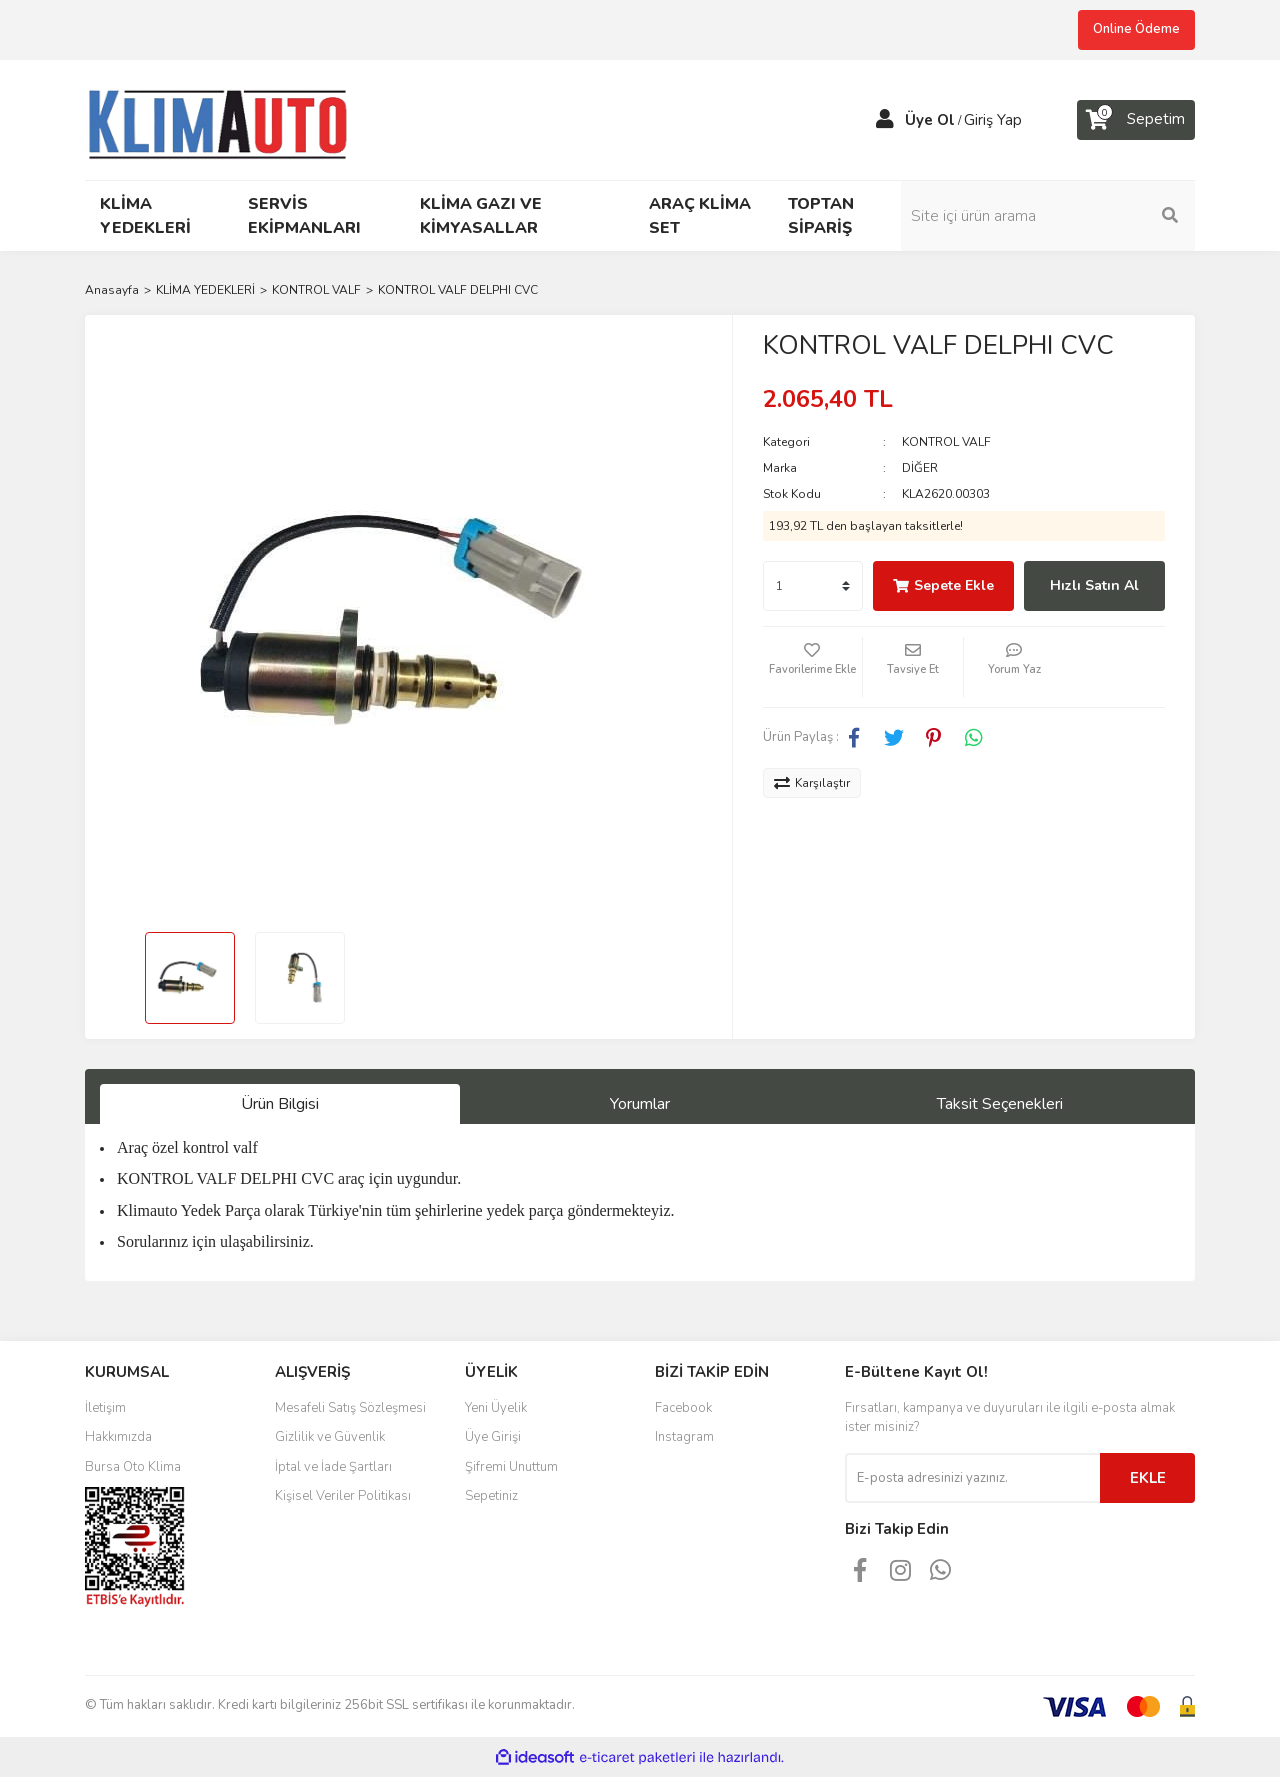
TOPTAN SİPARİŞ (821, 216)
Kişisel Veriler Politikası (343, 1496)
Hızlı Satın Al (1094, 585)
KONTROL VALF (946, 442)
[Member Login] (885, 120)
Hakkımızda (118, 1437)
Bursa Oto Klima (133, 1467)
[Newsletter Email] (972, 1478)
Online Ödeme (1136, 29)
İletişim (105, 1408)
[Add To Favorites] (813, 667)
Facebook (683, 1408)
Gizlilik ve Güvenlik (330, 1437)
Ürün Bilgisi (280, 1104)
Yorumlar (640, 1104)
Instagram (684, 1437)
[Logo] (226, 118)
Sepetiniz (491, 1496)
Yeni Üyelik (496, 1408)
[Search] (1060, 216)
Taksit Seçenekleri (1000, 1104)
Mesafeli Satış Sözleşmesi (350, 1408)
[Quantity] (813, 586)
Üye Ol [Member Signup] (930, 120)
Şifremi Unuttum (511, 1467)
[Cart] (1136, 120)
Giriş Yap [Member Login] (993, 120)
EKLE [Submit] (1148, 1478)
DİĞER (920, 468)
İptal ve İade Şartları (333, 1467)
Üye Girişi (493, 1437)
